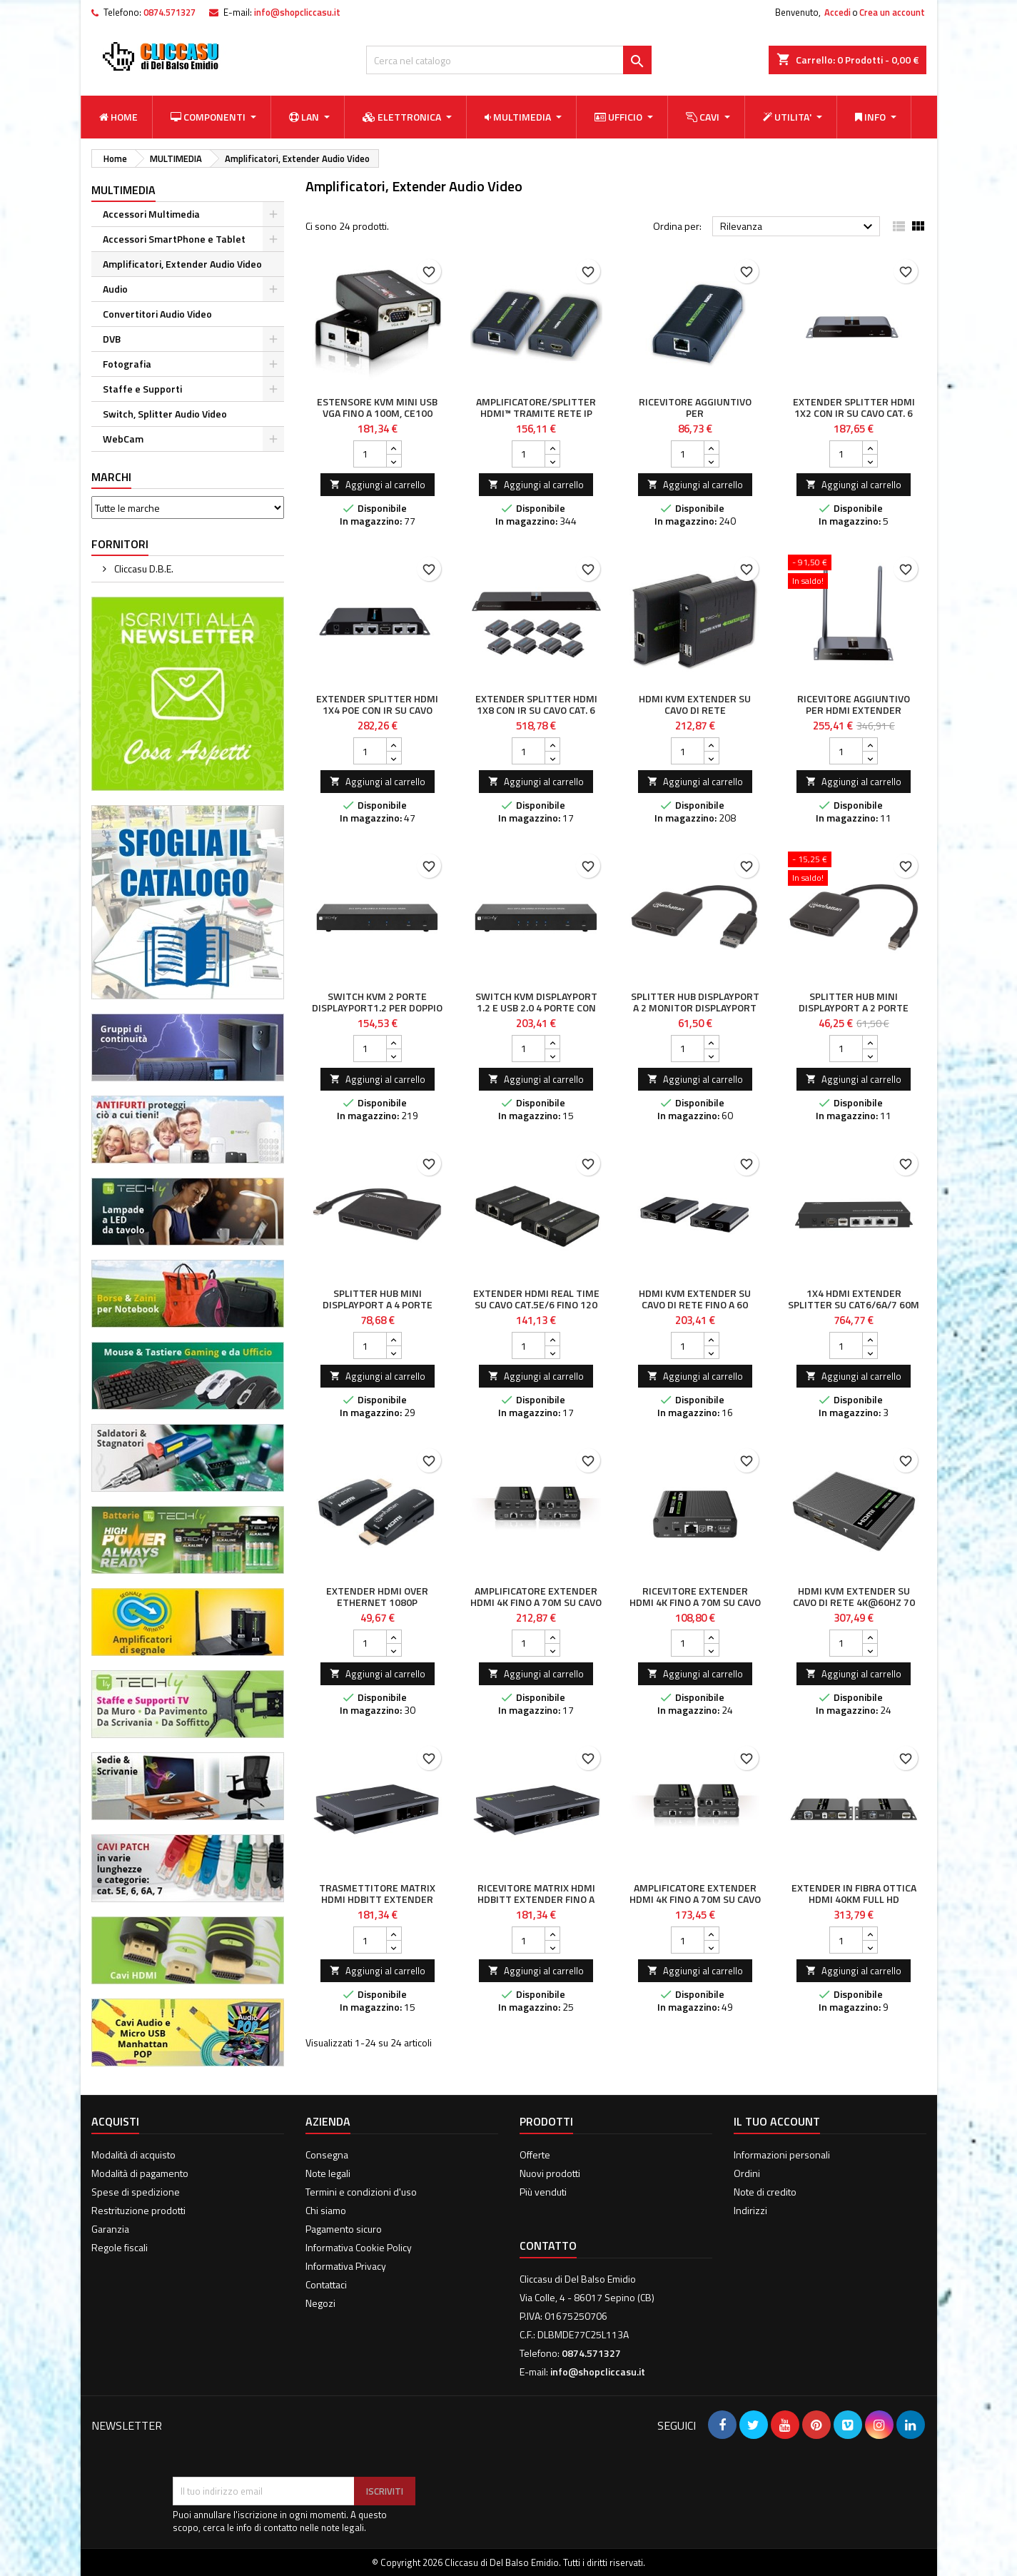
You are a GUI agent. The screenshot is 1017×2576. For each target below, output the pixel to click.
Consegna (326, 2154)
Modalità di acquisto (133, 2154)
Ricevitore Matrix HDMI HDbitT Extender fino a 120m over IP (536, 1899)
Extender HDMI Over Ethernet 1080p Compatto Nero (377, 1602)
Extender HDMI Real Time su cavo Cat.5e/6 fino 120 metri (536, 1304)
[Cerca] (509, 60)
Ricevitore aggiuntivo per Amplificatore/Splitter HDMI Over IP (695, 418)
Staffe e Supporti (142, 388)
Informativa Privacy (345, 2265)
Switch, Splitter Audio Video (165, 413)
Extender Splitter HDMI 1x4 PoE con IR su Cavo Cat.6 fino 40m (377, 710)
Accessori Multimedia (151, 213)
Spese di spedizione (135, 2191)
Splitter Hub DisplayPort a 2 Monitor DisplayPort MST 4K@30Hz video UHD (695, 1007)
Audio (115, 288)
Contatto (548, 2245)
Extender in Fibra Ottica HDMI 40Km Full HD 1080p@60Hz (853, 1899)
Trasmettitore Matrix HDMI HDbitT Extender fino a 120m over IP (377, 1899)
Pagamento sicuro (343, 2228)
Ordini (747, 2173)
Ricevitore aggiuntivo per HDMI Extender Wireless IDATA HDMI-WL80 (854, 710)
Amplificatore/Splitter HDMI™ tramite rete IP (536, 407)
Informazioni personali (782, 2154)
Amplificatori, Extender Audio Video (182, 263)
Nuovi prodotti (550, 2173)
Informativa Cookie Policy (358, 2247)
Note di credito (765, 2191)
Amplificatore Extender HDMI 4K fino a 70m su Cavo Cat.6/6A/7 (536, 1602)
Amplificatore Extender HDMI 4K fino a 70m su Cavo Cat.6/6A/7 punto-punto (695, 1899)
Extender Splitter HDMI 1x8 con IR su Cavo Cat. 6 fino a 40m (536, 710)
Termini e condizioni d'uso (361, 2191)
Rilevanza (798, 227)
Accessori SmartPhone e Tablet (174, 238)
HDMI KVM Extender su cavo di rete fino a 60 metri (695, 1304)
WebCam (123, 438)
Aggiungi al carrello (377, 485)
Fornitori (119, 543)
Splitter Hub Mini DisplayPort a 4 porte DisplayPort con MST (377, 1304)
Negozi (320, 2302)
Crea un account (892, 12)
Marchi (111, 476)
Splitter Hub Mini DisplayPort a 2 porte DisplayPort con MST (854, 1007)
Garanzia (110, 2228)
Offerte (535, 2154)
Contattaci (326, 2284)
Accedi (837, 12)
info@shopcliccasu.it (297, 12)
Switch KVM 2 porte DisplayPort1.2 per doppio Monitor (377, 1007)
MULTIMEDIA (123, 189)
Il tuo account (777, 2121)
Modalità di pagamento (139, 2173)
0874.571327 (169, 12)
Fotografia (127, 363)
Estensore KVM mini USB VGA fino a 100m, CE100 (377, 407)
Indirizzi (750, 2210)
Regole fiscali (119, 2247)
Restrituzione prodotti (138, 2210)
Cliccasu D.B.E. (142, 568)
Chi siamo (325, 2210)
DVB (112, 338)
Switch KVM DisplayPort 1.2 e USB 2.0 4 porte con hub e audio (536, 1007)
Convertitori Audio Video (157, 313)
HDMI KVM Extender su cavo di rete (695, 704)
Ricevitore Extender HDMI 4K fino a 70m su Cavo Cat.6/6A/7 (695, 1602)
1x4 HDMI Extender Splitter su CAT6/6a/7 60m (853, 1299)
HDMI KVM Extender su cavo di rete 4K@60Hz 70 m (854, 1602)
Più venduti (543, 2191)
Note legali (327, 2173)
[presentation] (281, 2442)
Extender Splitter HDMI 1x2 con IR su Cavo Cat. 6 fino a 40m (854, 413)
